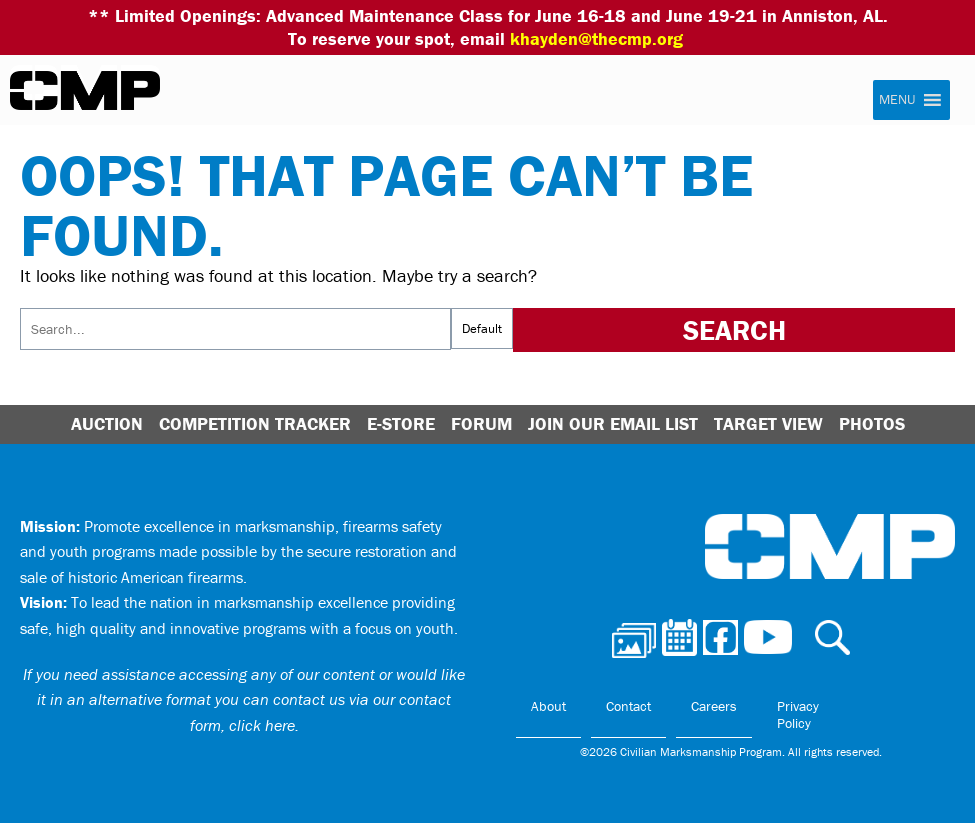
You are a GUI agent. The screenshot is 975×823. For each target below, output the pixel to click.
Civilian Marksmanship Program (85, 91)
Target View (768, 423)
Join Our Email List (613, 423)
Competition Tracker (255, 423)
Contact (628, 706)
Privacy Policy (798, 715)
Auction (107, 423)
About (548, 706)
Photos (872, 423)
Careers (714, 706)
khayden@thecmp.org (596, 38)
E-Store (401, 423)
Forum (481, 423)
